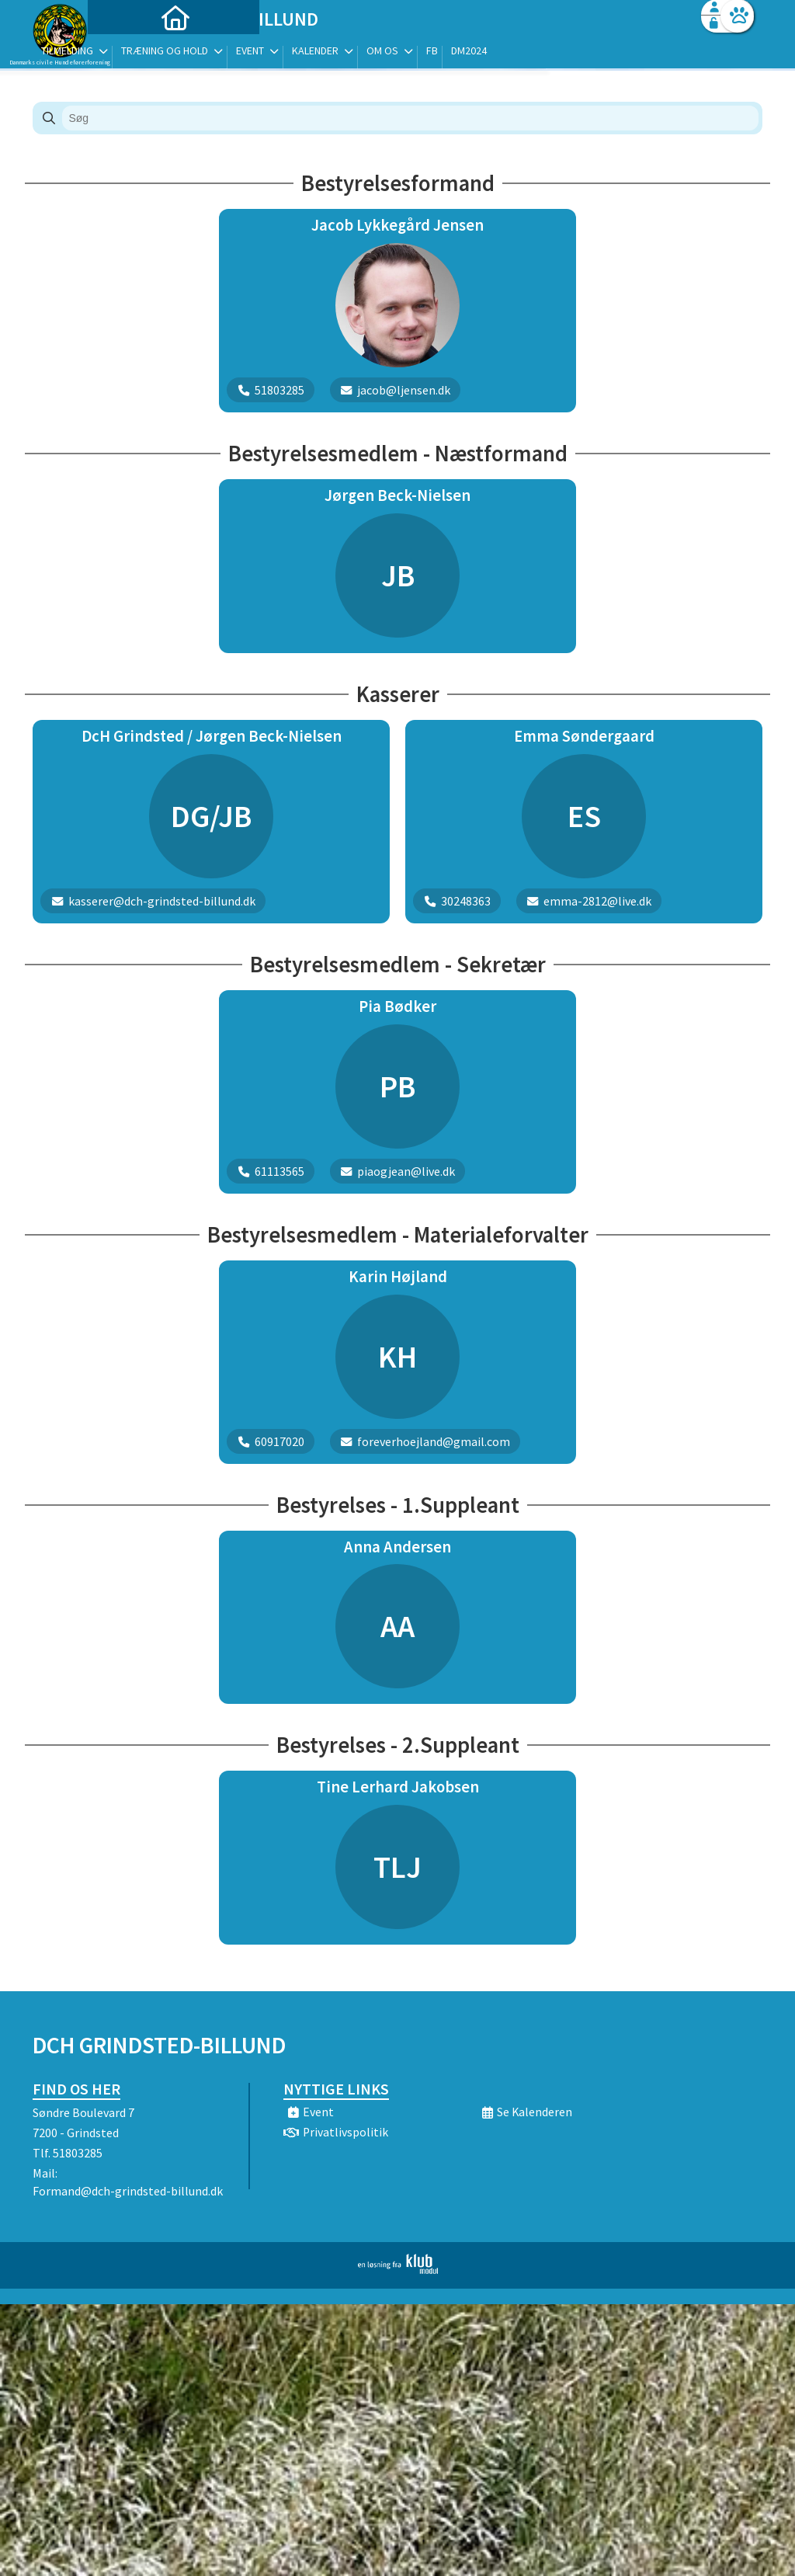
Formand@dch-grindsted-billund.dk (128, 2191)
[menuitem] (129, 52)
